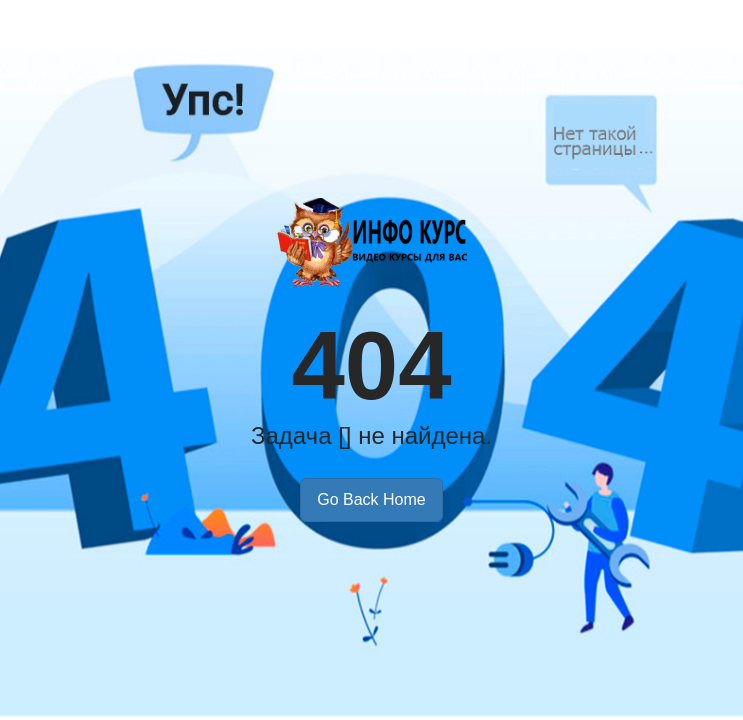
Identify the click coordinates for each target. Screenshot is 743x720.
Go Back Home (371, 499)
